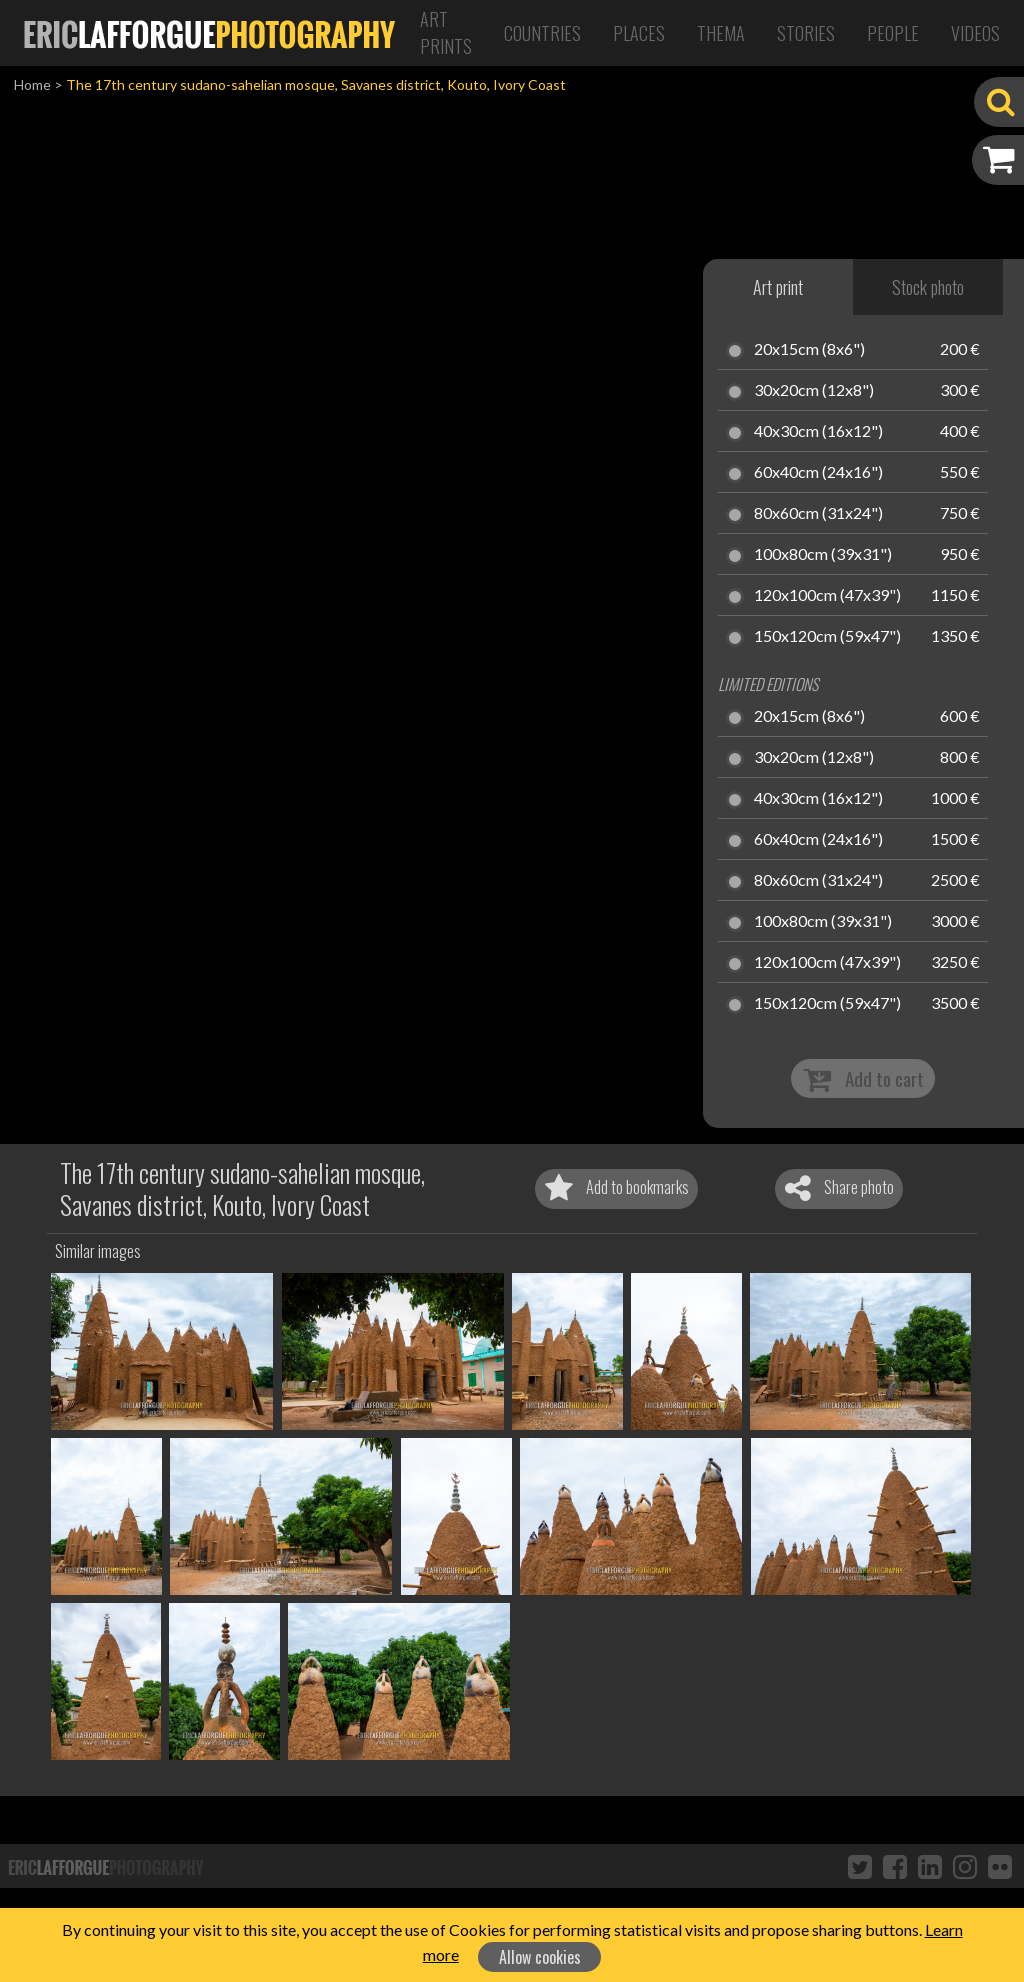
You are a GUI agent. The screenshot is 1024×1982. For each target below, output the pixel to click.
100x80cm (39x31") (823, 555)
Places (639, 33)
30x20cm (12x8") (814, 391)
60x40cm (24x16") (818, 473)
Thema (721, 33)
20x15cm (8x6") (809, 350)
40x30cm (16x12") (818, 432)
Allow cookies (540, 1957)
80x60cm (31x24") (818, 514)
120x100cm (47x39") (827, 596)
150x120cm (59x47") (827, 637)
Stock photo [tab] (928, 287)
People (893, 33)
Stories (806, 33)
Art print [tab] (778, 287)
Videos (975, 33)
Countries (542, 33)
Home (32, 84)
